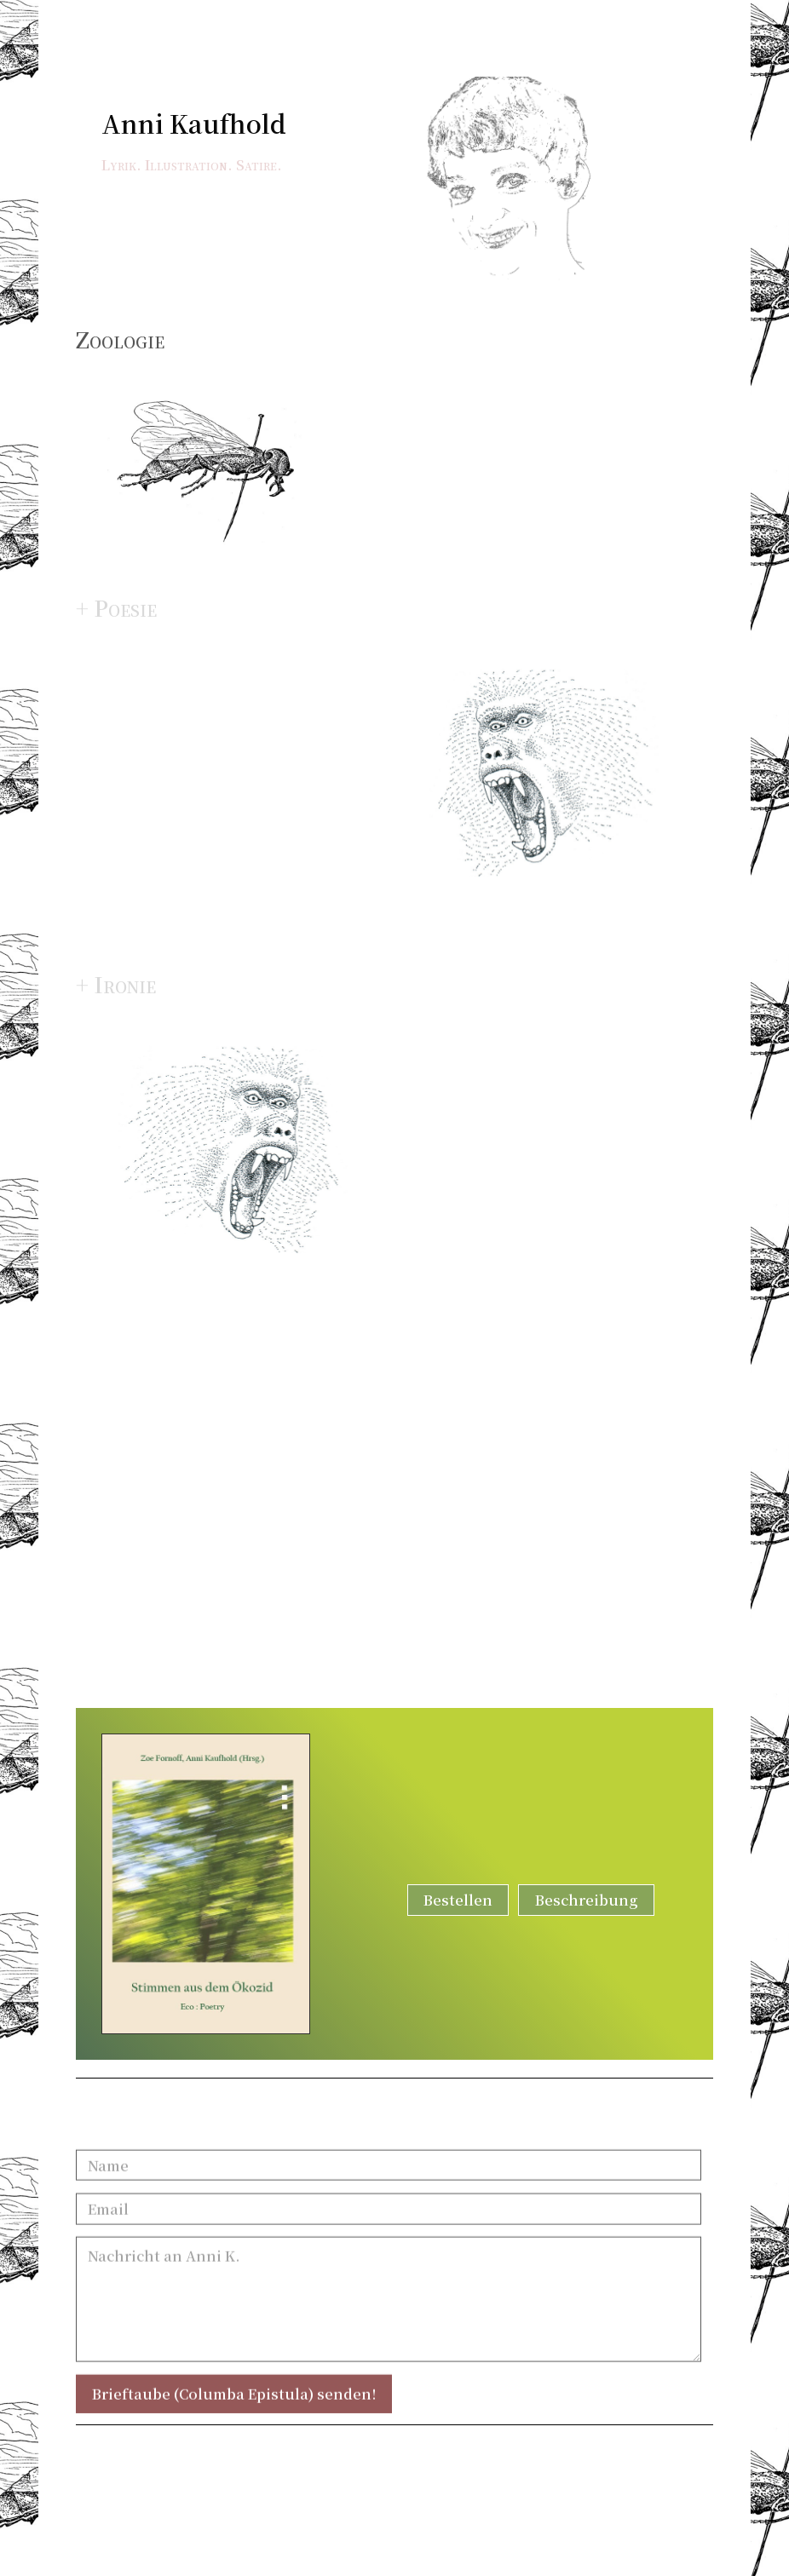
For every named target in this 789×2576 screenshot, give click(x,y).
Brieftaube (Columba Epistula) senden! (234, 2406)
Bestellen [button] (457, 1899)
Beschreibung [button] (586, 1899)
